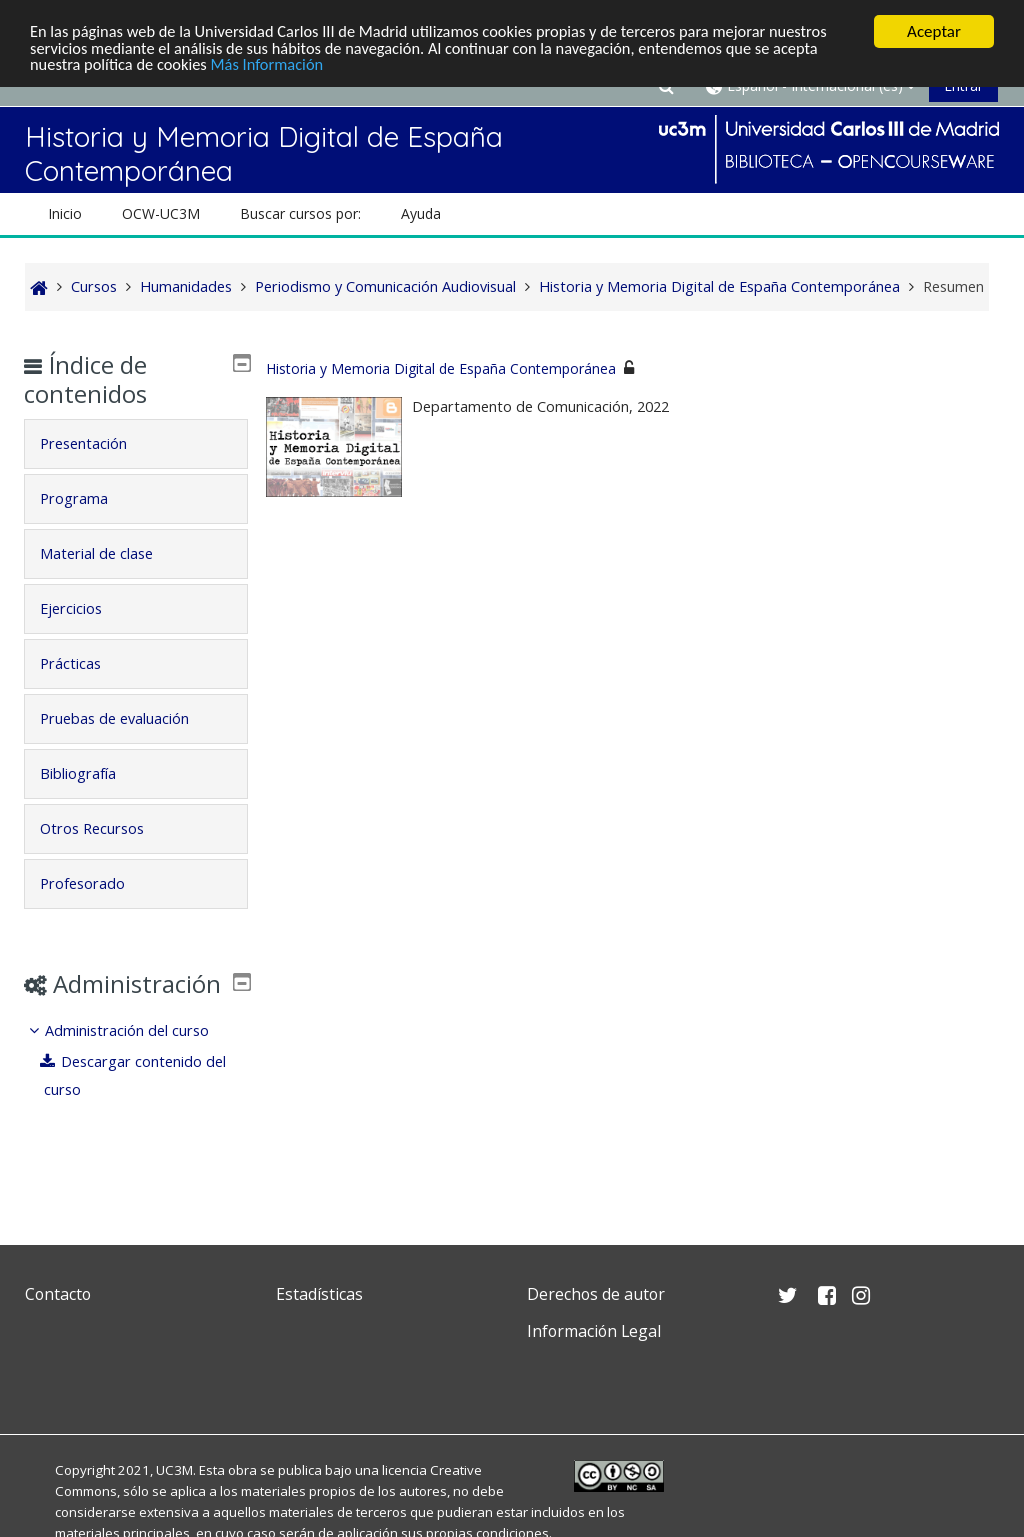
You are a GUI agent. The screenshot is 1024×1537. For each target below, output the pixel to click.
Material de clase (110, 553)
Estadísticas (319, 1294)
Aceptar (934, 31)
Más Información (275, 66)
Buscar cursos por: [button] (300, 213)
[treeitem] (136, 1089)
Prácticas (84, 663)
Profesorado (96, 883)
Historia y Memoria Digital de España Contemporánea (441, 368)
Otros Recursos (106, 828)
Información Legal (594, 1331)
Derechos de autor (596, 1294)
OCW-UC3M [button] (161, 213)
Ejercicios (85, 608)
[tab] (136, 444)
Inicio (65, 213)
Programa (88, 498)
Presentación (97, 443)
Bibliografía (92, 773)
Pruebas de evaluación (128, 718)
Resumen (953, 286)
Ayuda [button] (421, 213)
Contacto (58, 1294)
